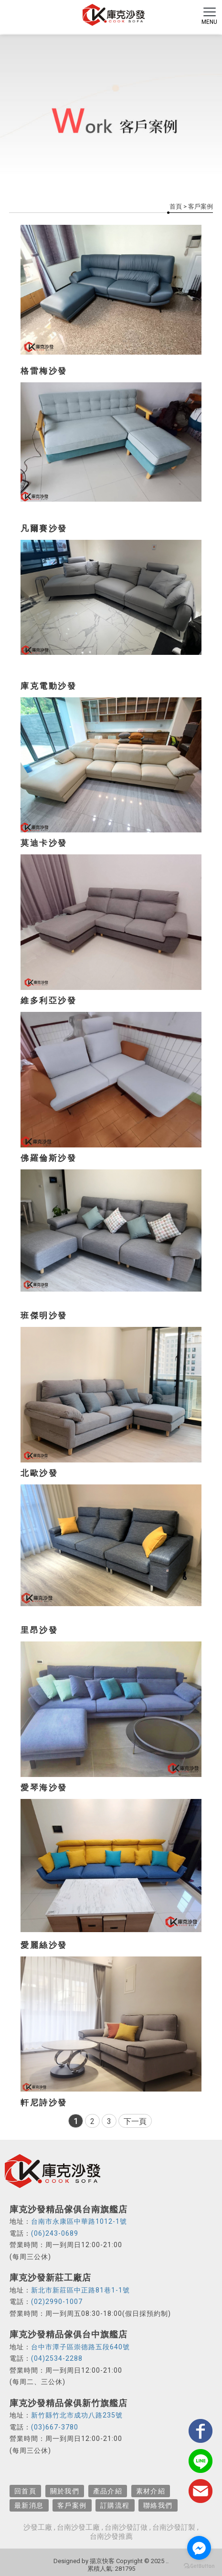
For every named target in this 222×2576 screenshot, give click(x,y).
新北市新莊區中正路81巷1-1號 (80, 2290)
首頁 (175, 206)
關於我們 (65, 2491)
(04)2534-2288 (57, 2358)
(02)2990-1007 (57, 2301)
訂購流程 (115, 2505)
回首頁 (25, 2491)
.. (167, 2561)
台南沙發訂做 (126, 2527)
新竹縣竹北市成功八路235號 (77, 2415)
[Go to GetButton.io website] (199, 2566)
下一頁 (135, 2121)
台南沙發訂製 (173, 2527)
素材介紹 (151, 2491)
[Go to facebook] (199, 2548)
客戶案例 (72, 2505)
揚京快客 (102, 2561)
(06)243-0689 (54, 2233)
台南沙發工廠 (78, 2527)
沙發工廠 (37, 2527)
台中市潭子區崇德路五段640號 (80, 2347)
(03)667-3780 (54, 2427)
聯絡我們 (158, 2505)
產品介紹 (108, 2491)
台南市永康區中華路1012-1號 (79, 2221)
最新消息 (29, 2505)
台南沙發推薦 (111, 2536)
